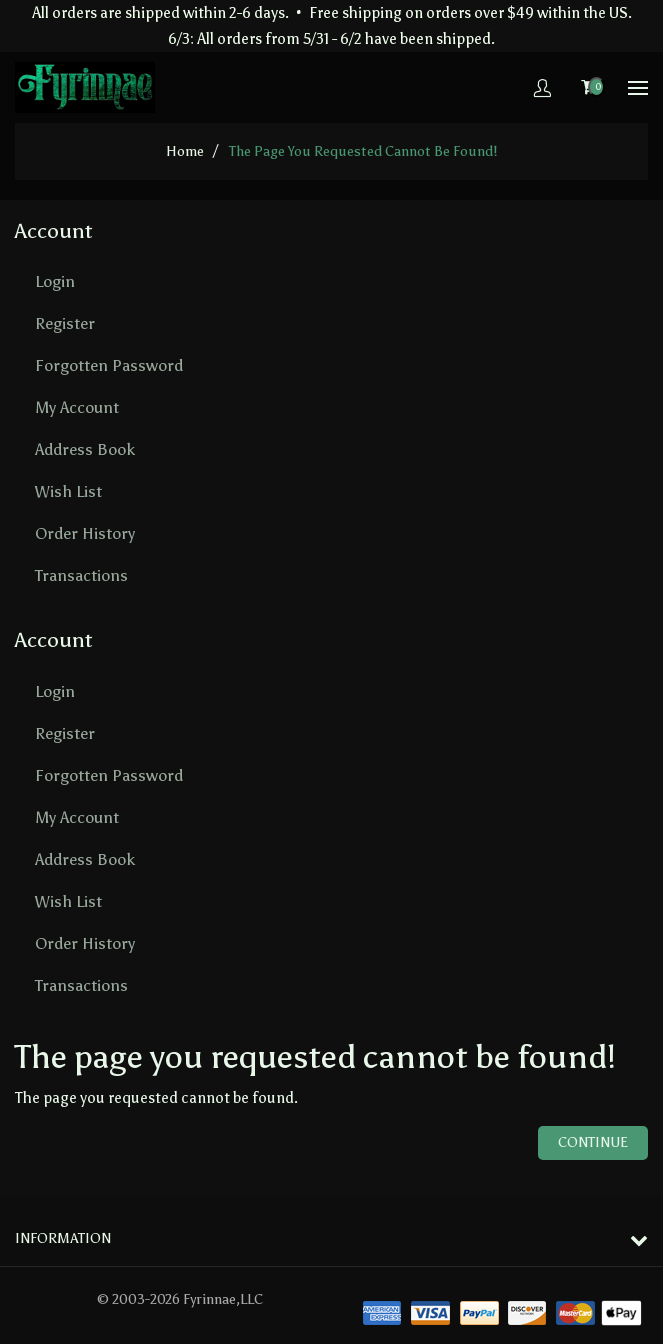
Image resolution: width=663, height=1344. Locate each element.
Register (65, 323)
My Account (77, 407)
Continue (593, 1142)
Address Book (85, 449)
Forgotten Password (109, 365)
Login (55, 281)
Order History (85, 533)
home (185, 151)
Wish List (68, 491)
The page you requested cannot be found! (363, 151)
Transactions (81, 575)
